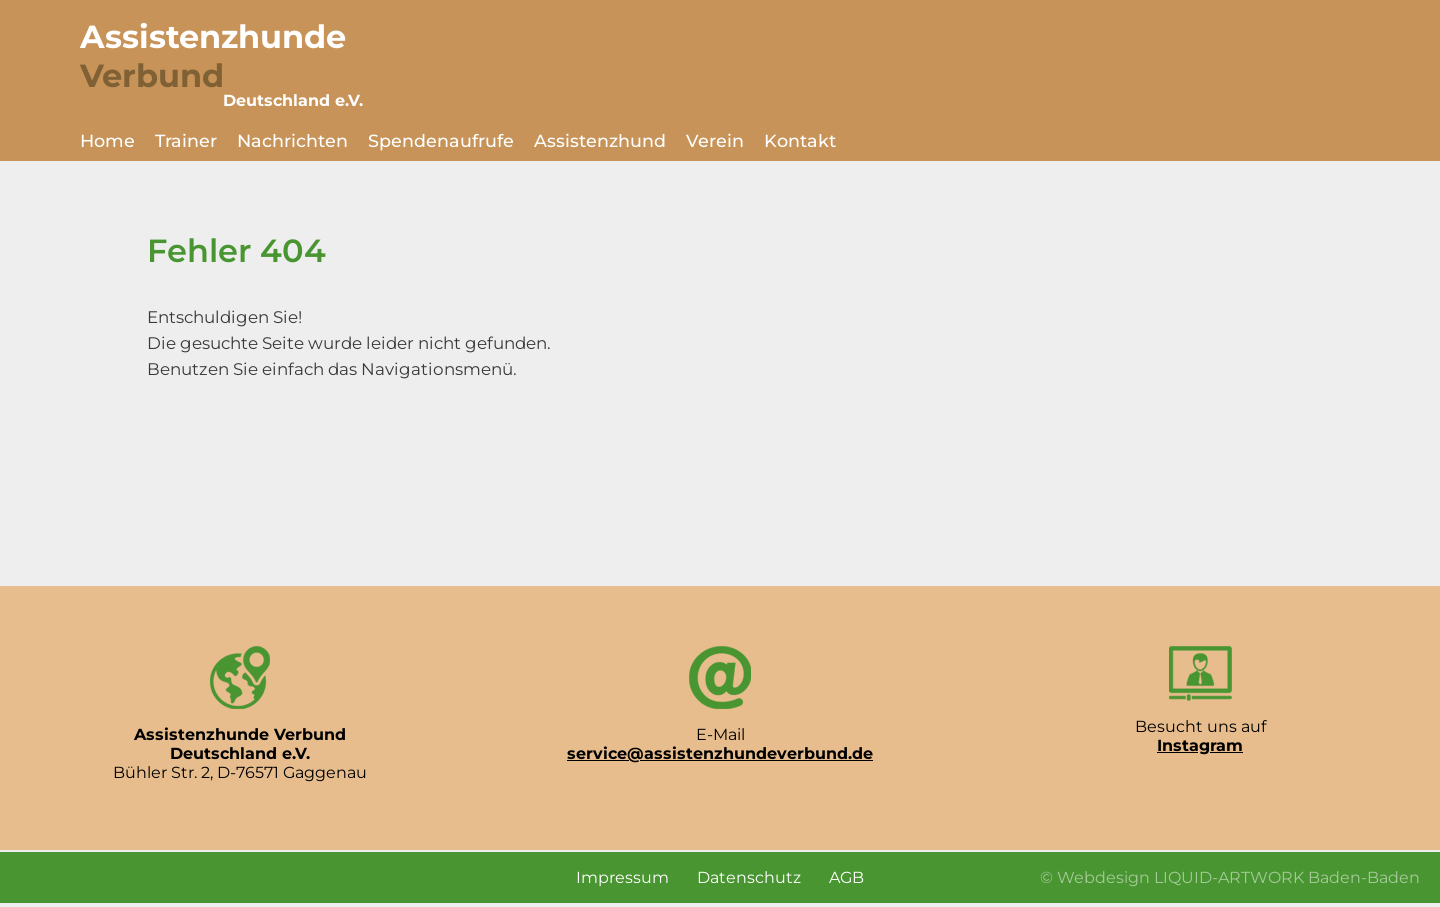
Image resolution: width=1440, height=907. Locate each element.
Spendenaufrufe (441, 140)
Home (107, 140)
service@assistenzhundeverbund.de (720, 753)
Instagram (1200, 745)
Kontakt (800, 140)
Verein (715, 140)
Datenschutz (749, 877)
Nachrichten (292, 140)
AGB (846, 877)
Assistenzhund (600, 140)
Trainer (186, 140)
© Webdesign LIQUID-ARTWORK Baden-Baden (1230, 877)
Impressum (622, 877)
